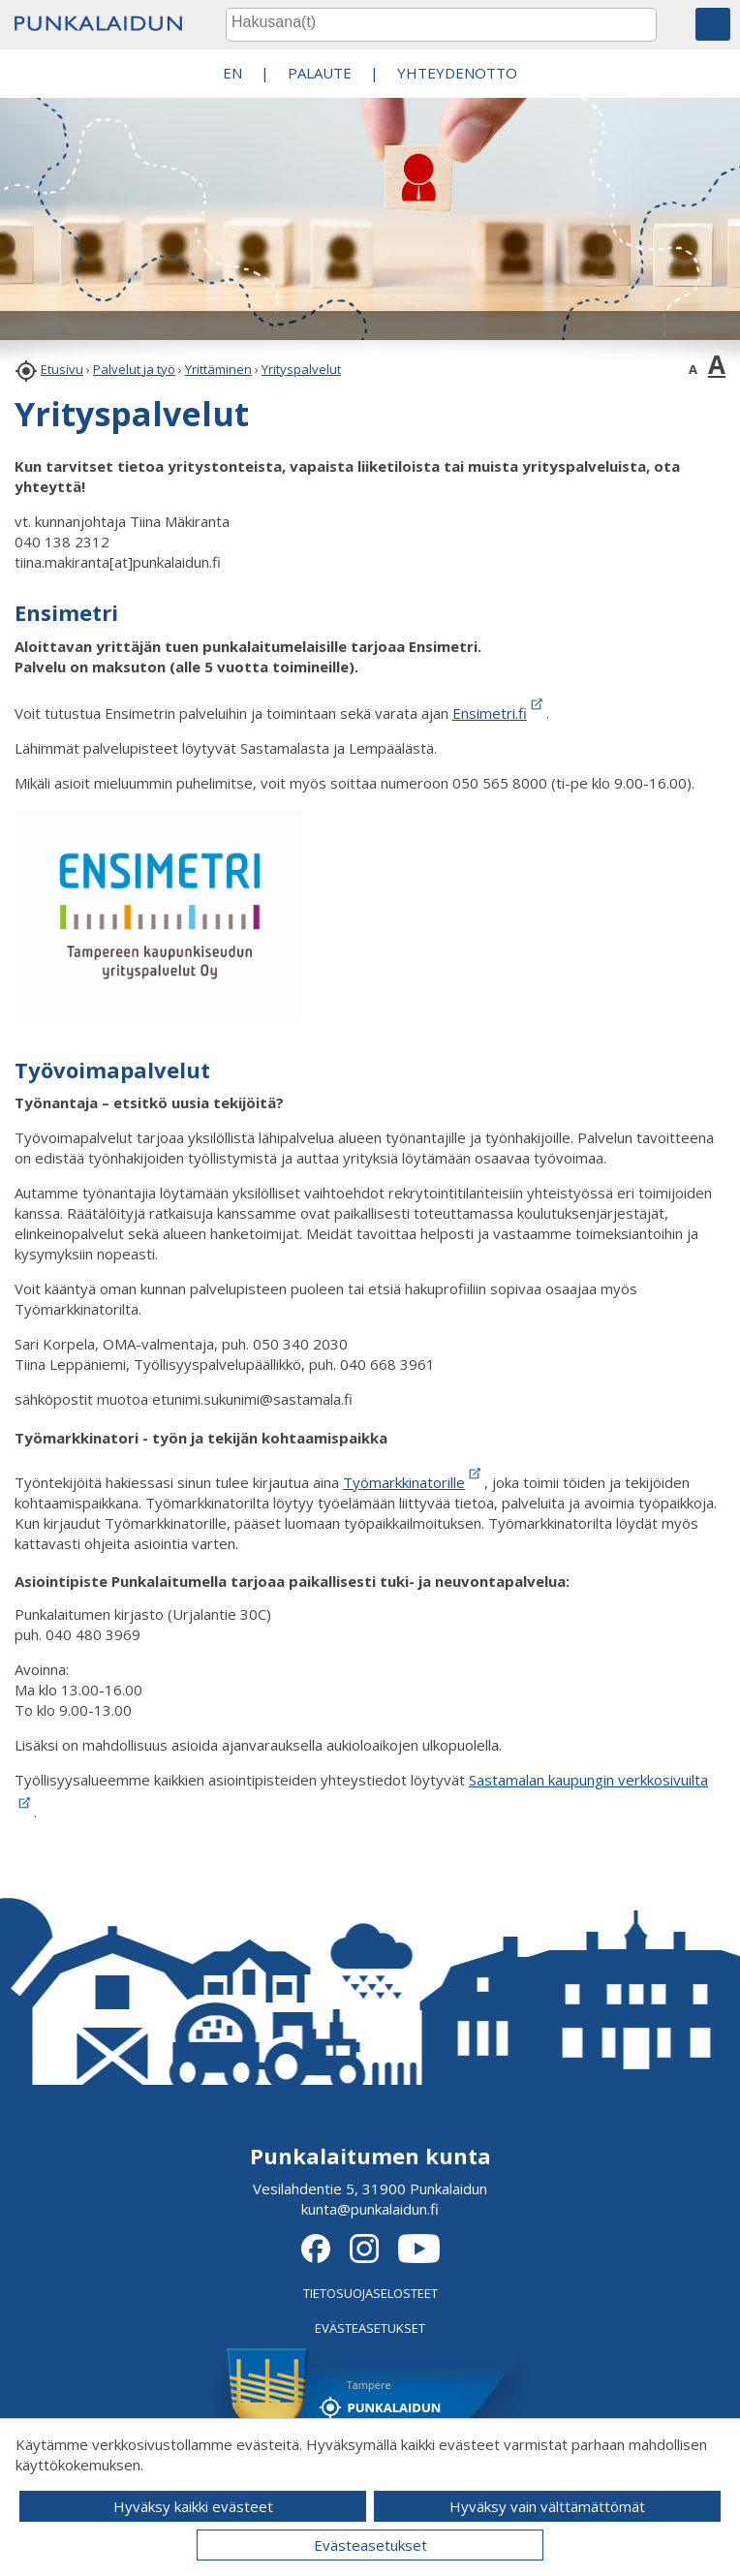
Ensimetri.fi (499, 713)
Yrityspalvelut (301, 369)
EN (232, 72)
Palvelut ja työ (134, 369)
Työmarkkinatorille (404, 1482)
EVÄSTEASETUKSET (370, 2328)
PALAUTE (320, 72)
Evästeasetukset (370, 2545)
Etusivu (62, 369)
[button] (712, 24)
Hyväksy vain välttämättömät (547, 2506)
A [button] (693, 369)
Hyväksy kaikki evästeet (193, 2506)
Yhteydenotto (457, 72)
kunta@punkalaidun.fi (370, 2209)
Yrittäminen (218, 369)
